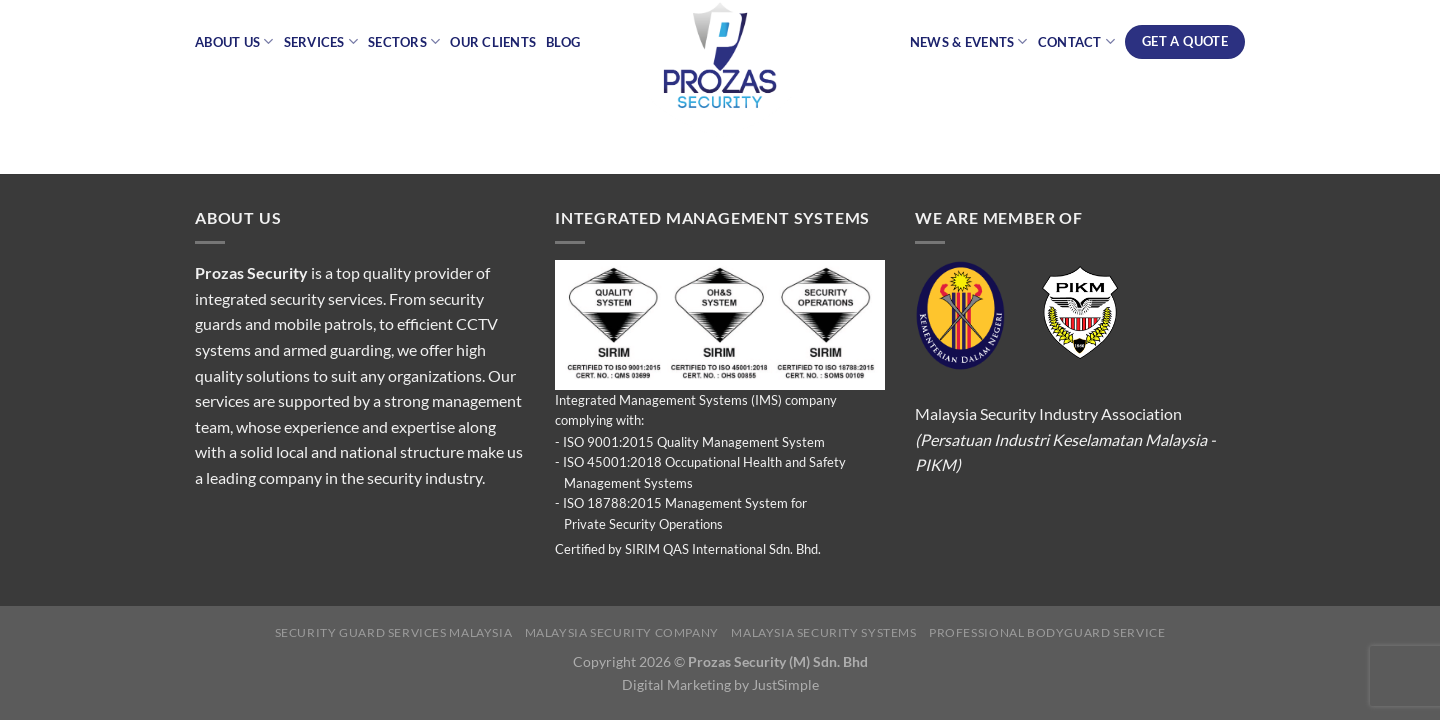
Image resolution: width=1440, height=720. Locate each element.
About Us (234, 41)
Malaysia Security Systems (823, 632)
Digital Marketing (676, 684)
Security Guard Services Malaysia (394, 632)
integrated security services (289, 298)
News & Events (969, 41)
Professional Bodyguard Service (1047, 632)
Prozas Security (251, 272)
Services (321, 41)
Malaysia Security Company (622, 632)
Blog (563, 42)
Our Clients (493, 42)
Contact (1076, 41)
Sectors (404, 41)
